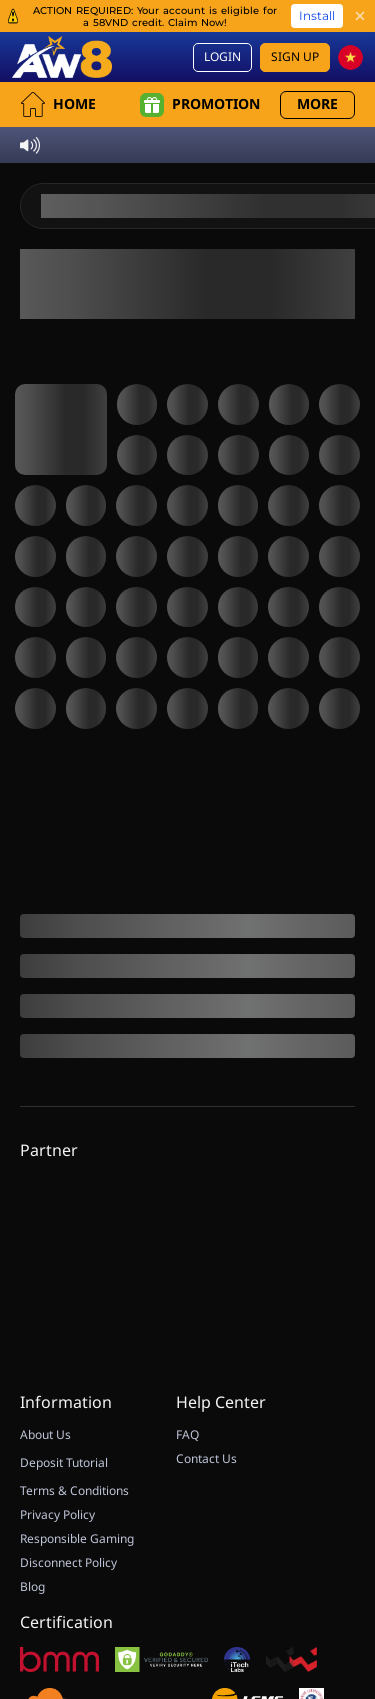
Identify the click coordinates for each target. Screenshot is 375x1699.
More (317, 72)
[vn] (350, 25)
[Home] (62, 25)
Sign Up (295, 25)
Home (58, 72)
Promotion (200, 73)
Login (222, 25)
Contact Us (206, 1555)
